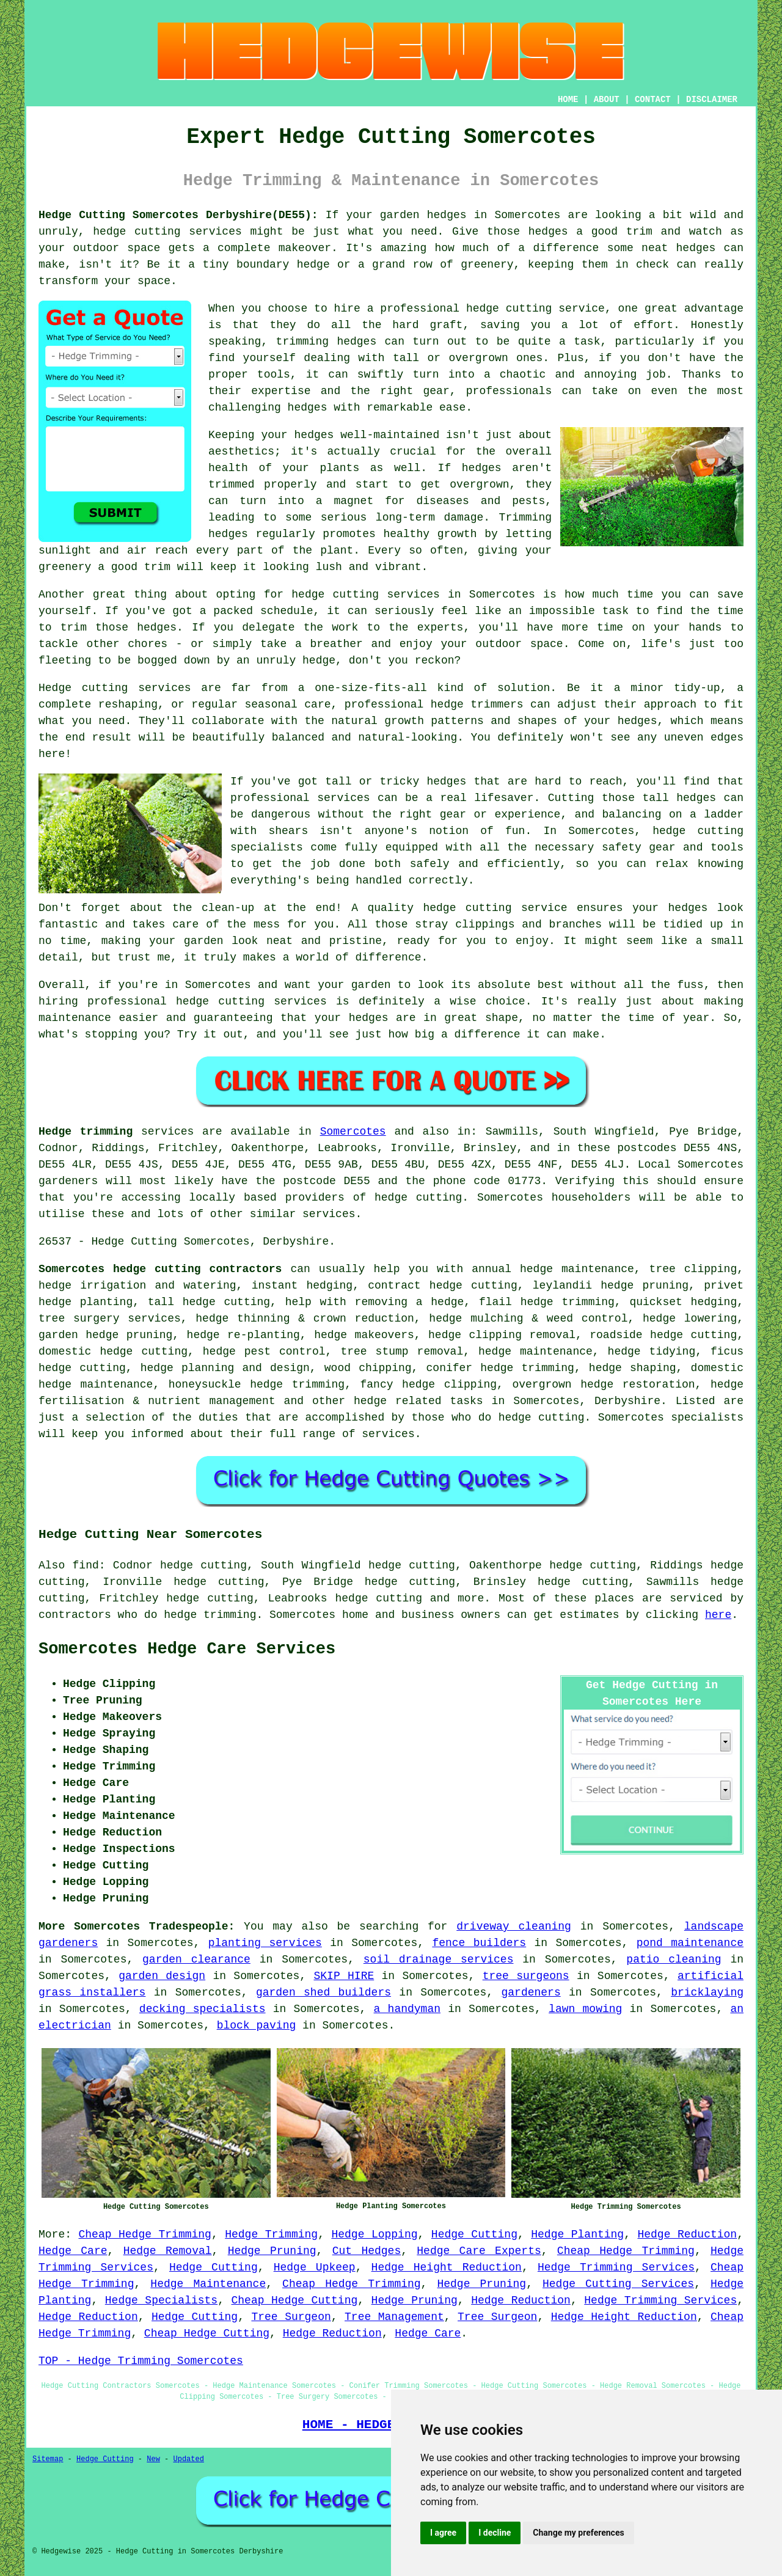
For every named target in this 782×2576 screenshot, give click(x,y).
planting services (265, 1943)
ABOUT (606, 99)
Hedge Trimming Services (616, 2267)
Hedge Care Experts (479, 2251)
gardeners (531, 1992)
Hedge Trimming (271, 2234)
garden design (162, 1976)
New (153, 2459)
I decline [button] (494, 2533)
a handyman (407, 2009)
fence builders (479, 1943)
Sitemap (47, 2459)
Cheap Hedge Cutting (295, 2300)
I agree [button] (443, 2533)
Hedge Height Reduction (446, 2267)
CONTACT (653, 99)
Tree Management (394, 2317)
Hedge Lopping (374, 2234)
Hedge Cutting (474, 2234)
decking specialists (202, 2009)
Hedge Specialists (161, 2300)
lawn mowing (585, 2009)
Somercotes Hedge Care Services (186, 1649)
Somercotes (353, 1131)
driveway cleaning (513, 1926)
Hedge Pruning (272, 2251)
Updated (188, 2459)
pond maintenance (690, 1943)
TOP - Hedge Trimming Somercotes (140, 2361)
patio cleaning (673, 1959)
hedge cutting (378, 1598)
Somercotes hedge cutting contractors (160, 1269)
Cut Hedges (366, 2251)
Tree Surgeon (291, 2317)
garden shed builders (323, 1992)
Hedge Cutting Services (618, 2284)
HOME (568, 99)
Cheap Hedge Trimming (145, 2234)
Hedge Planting (577, 2234)
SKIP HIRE (344, 1976)
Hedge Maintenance (208, 2284)
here (718, 1615)
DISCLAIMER (711, 99)
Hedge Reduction (687, 2234)
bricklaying (707, 1992)
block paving (256, 2025)
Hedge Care (73, 2251)
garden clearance (196, 1959)
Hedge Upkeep (315, 2267)
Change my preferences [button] (578, 2533)
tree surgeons (526, 1976)
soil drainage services (439, 1959)
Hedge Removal (167, 2251)
